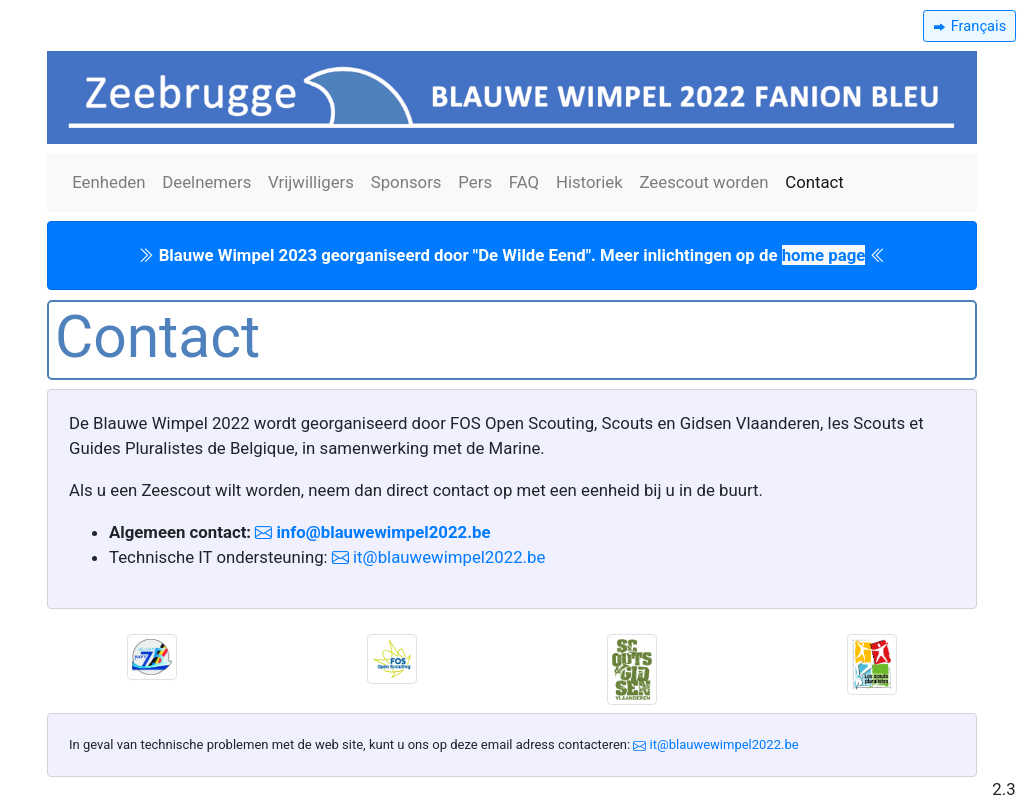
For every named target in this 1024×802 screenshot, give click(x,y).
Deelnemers (206, 182)
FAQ (524, 182)
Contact (814, 182)
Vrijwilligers (311, 182)
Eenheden (108, 182)
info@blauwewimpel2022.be (381, 532)
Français (976, 26)
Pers (475, 182)
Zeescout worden (703, 182)
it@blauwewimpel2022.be (447, 557)
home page (824, 255)
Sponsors (406, 182)
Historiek (589, 182)
